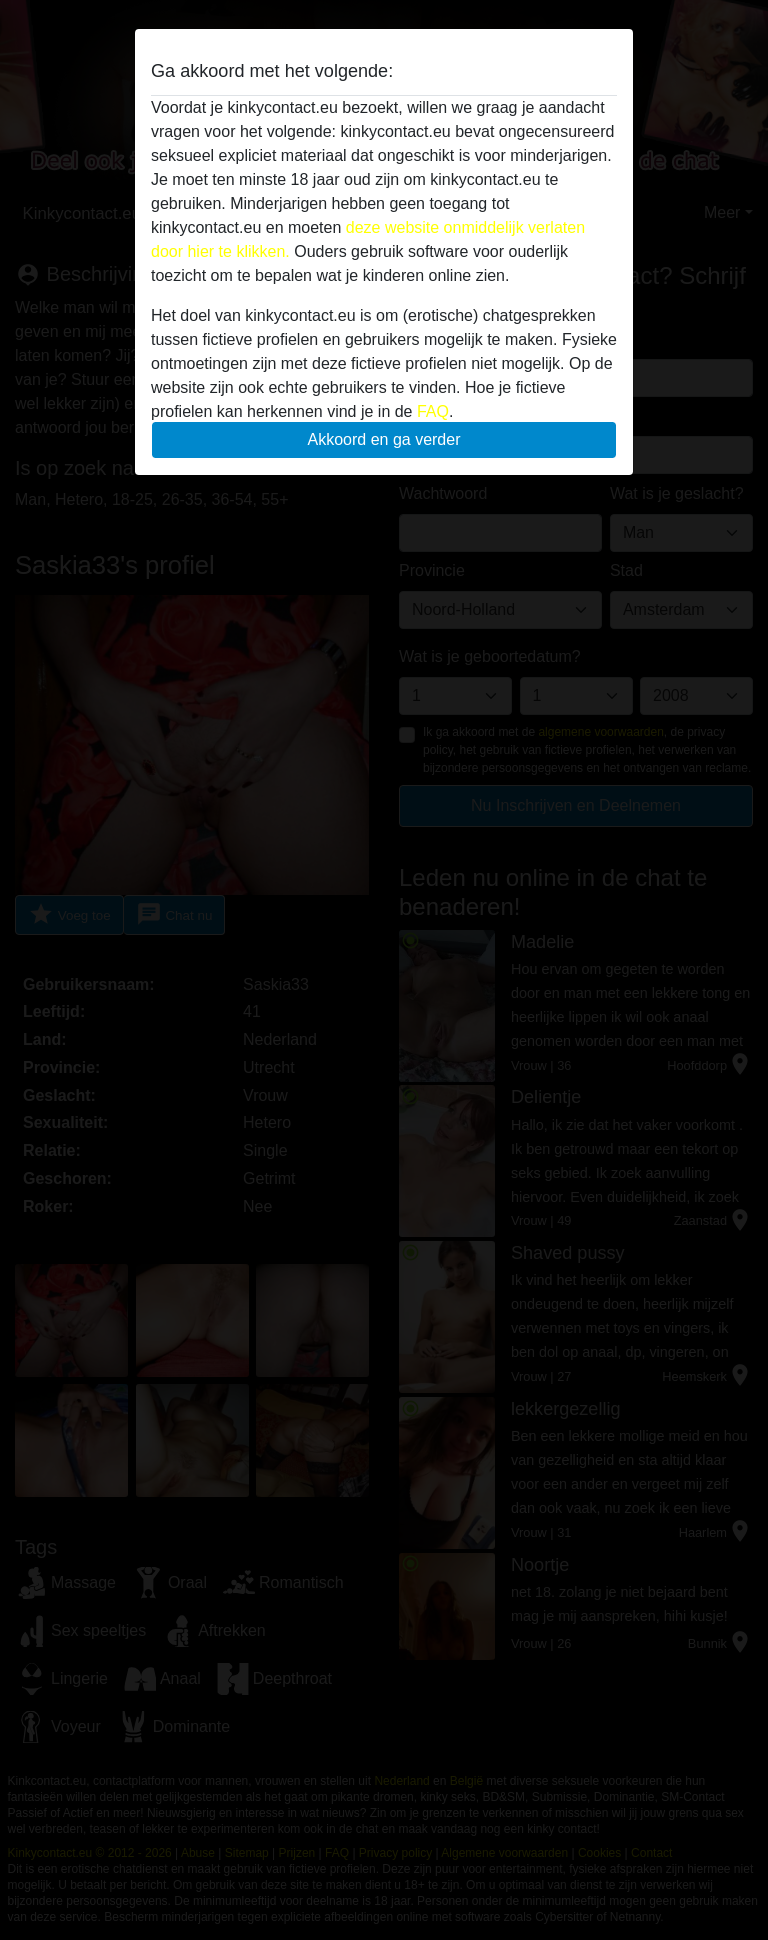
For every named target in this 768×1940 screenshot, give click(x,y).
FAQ (433, 411)
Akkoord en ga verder (384, 439)
